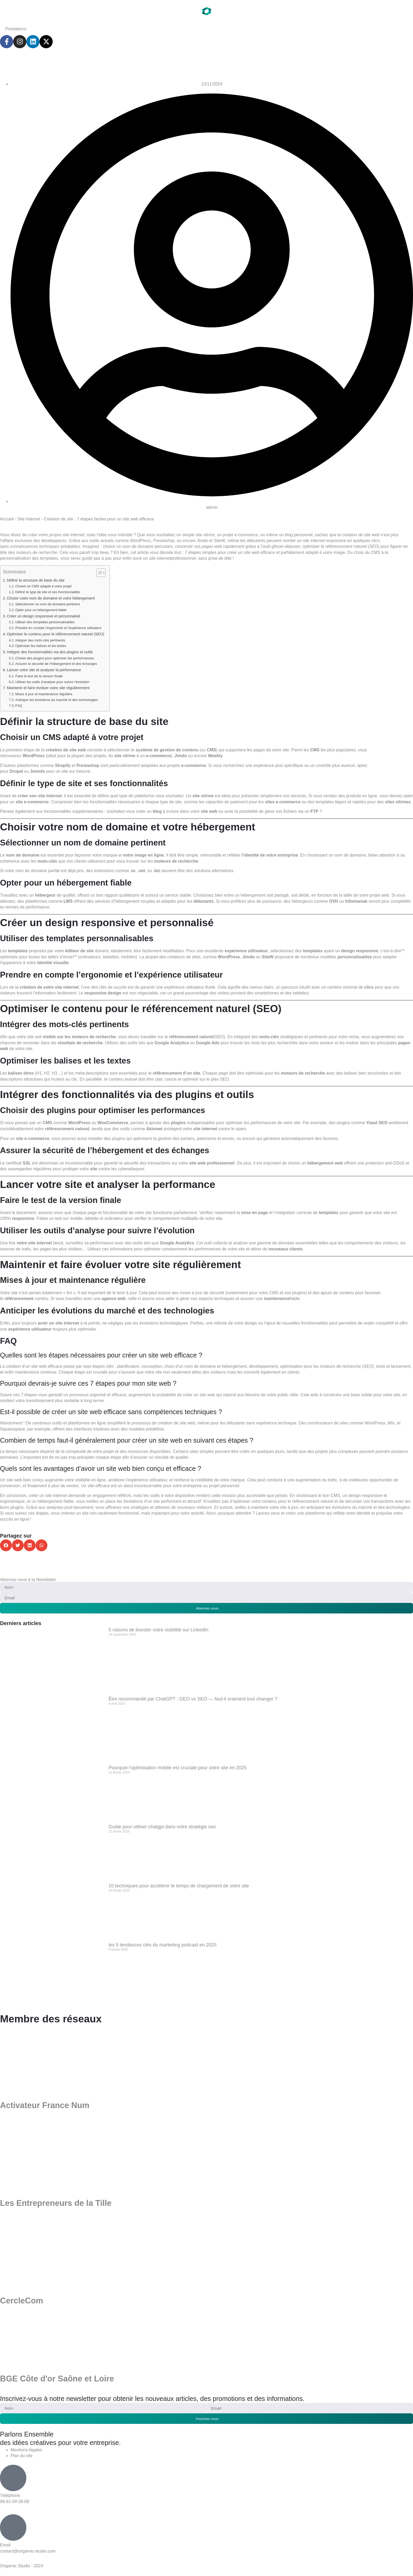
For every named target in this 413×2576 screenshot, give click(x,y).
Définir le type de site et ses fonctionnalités (47, 592)
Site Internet (28, 519)
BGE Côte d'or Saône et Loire (57, 2379)
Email (5, 2545)
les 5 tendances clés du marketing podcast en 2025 (163, 1945)
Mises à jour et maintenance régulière (43, 694)
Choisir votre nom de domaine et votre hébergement (51, 598)
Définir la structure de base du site (36, 580)
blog (157, 811)
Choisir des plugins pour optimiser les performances (54, 658)
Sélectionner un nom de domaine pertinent (47, 604)
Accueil (7, 519)
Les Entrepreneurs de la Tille (55, 2203)
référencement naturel (191, 1037)
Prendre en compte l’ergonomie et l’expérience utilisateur (58, 628)
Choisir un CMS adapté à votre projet (43, 586)
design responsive (359, 951)
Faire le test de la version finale (39, 676)
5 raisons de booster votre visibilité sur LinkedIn (158, 1630)
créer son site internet (40, 796)
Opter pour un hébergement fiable (41, 610)
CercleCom (21, 2301)
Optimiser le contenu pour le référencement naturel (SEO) (55, 634)
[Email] (13, 2528)
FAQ (18, 706)
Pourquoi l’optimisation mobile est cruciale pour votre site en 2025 (178, 1768)
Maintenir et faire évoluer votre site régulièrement (48, 688)
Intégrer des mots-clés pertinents (40, 640)
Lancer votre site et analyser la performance (44, 670)
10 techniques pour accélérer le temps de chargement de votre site (179, 1886)
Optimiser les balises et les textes (40, 646)
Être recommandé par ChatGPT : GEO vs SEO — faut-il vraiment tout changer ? (193, 1699)
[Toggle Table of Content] (98, 572)
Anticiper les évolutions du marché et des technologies (56, 700)
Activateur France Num (44, 2105)
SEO (224, 1079)
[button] (6, 1545)
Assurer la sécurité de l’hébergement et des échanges (56, 664)
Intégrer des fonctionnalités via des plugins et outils (50, 652)
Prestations (15, 29)
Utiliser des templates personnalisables (45, 622)
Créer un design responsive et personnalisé (43, 616)
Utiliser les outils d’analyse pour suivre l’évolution (52, 682)
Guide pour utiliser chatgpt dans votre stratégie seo (162, 1827)
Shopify (63, 765)
